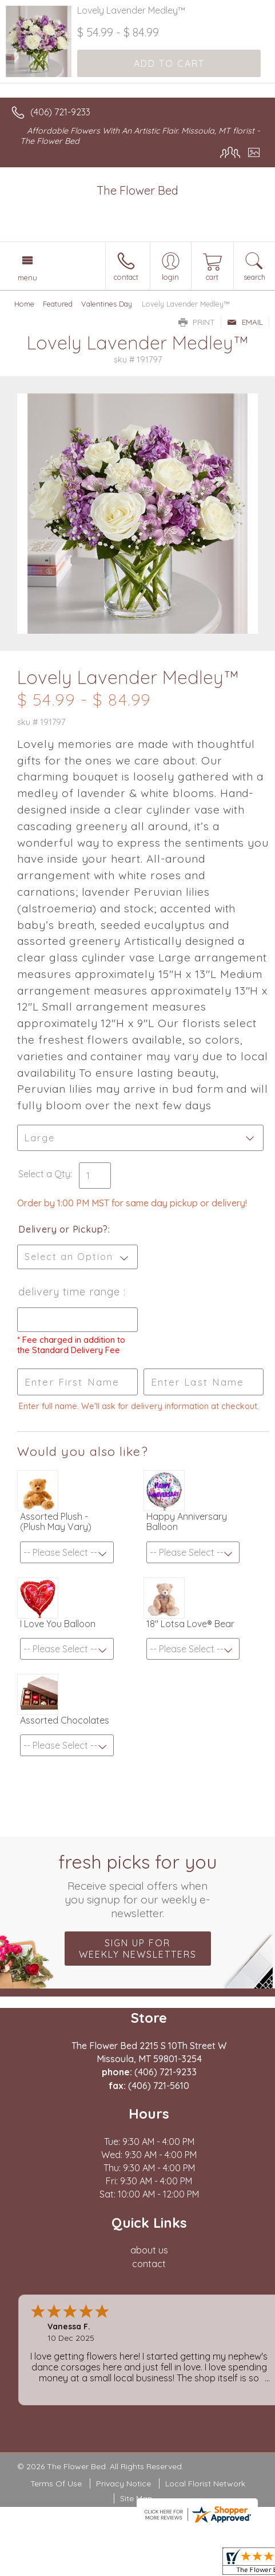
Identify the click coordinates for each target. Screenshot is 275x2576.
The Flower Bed (137, 190)
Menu (27, 277)
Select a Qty (44, 1174)
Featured (58, 303)
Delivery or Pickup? (63, 1229)
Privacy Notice (123, 2483)
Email (245, 322)
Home (24, 303)
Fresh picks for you (137, 1885)
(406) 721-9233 (60, 112)
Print (196, 322)
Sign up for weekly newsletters (138, 1948)
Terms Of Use (56, 2483)
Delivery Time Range (70, 1291)
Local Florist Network (205, 2483)
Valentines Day (106, 303)
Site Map (136, 2498)
